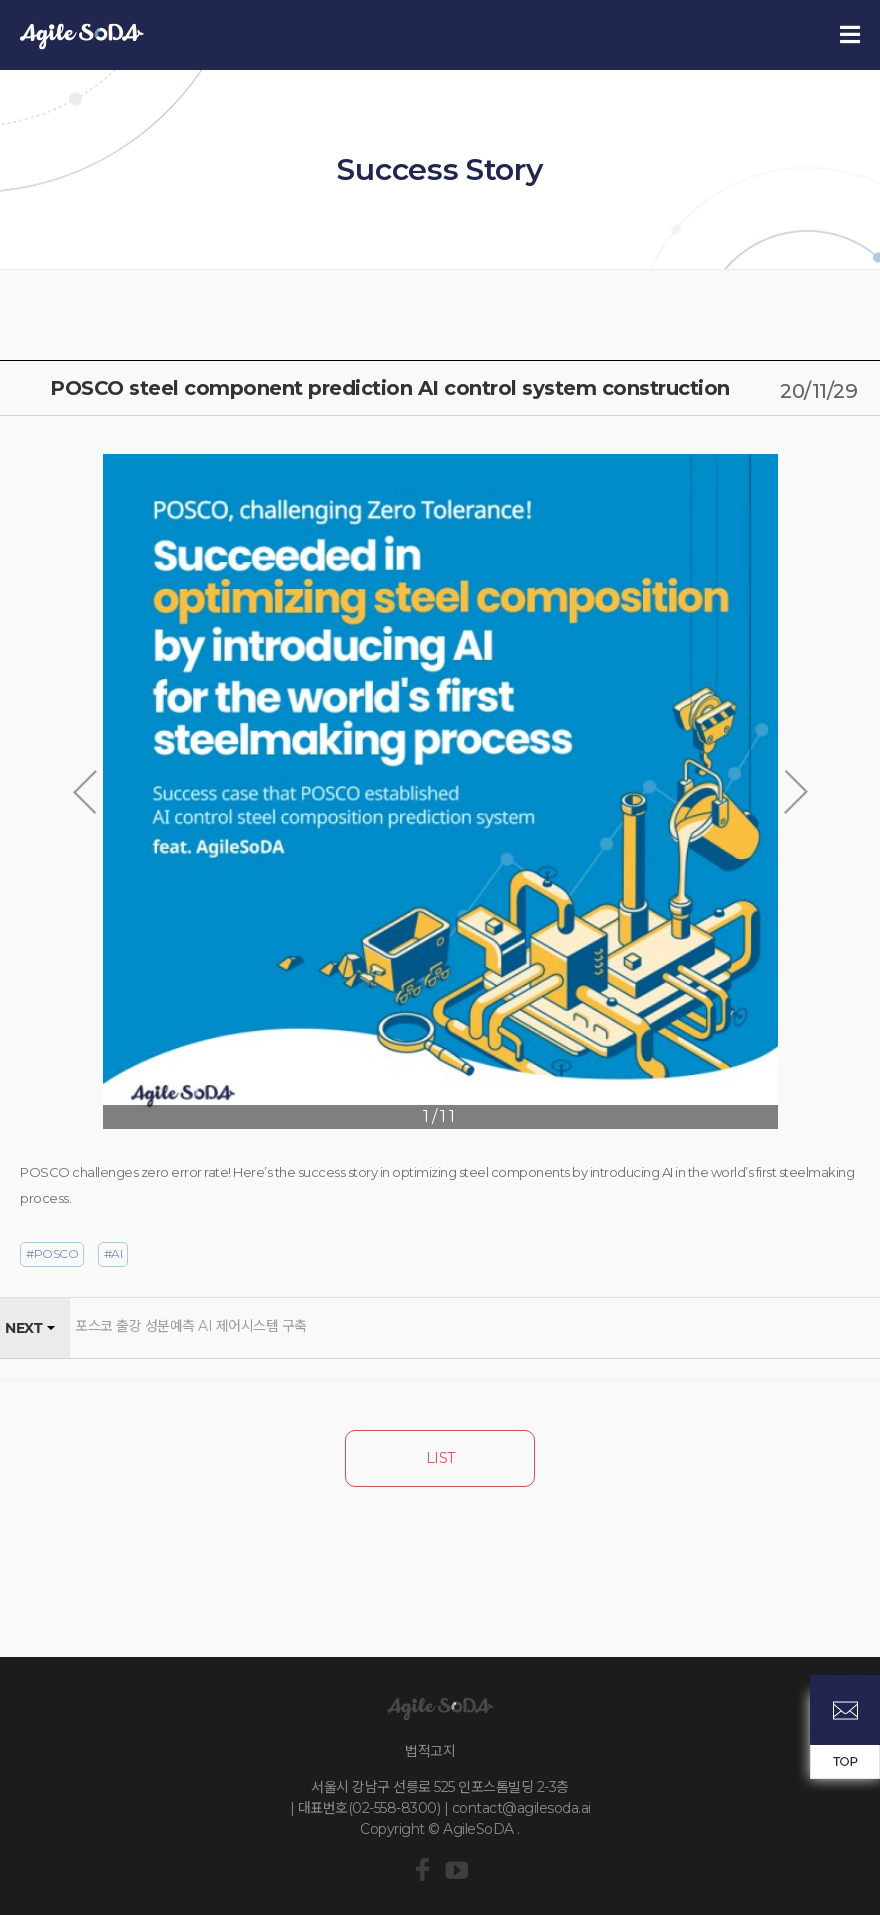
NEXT (23, 1328)
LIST (440, 1458)
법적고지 (430, 1751)
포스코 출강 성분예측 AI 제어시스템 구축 (191, 1326)
